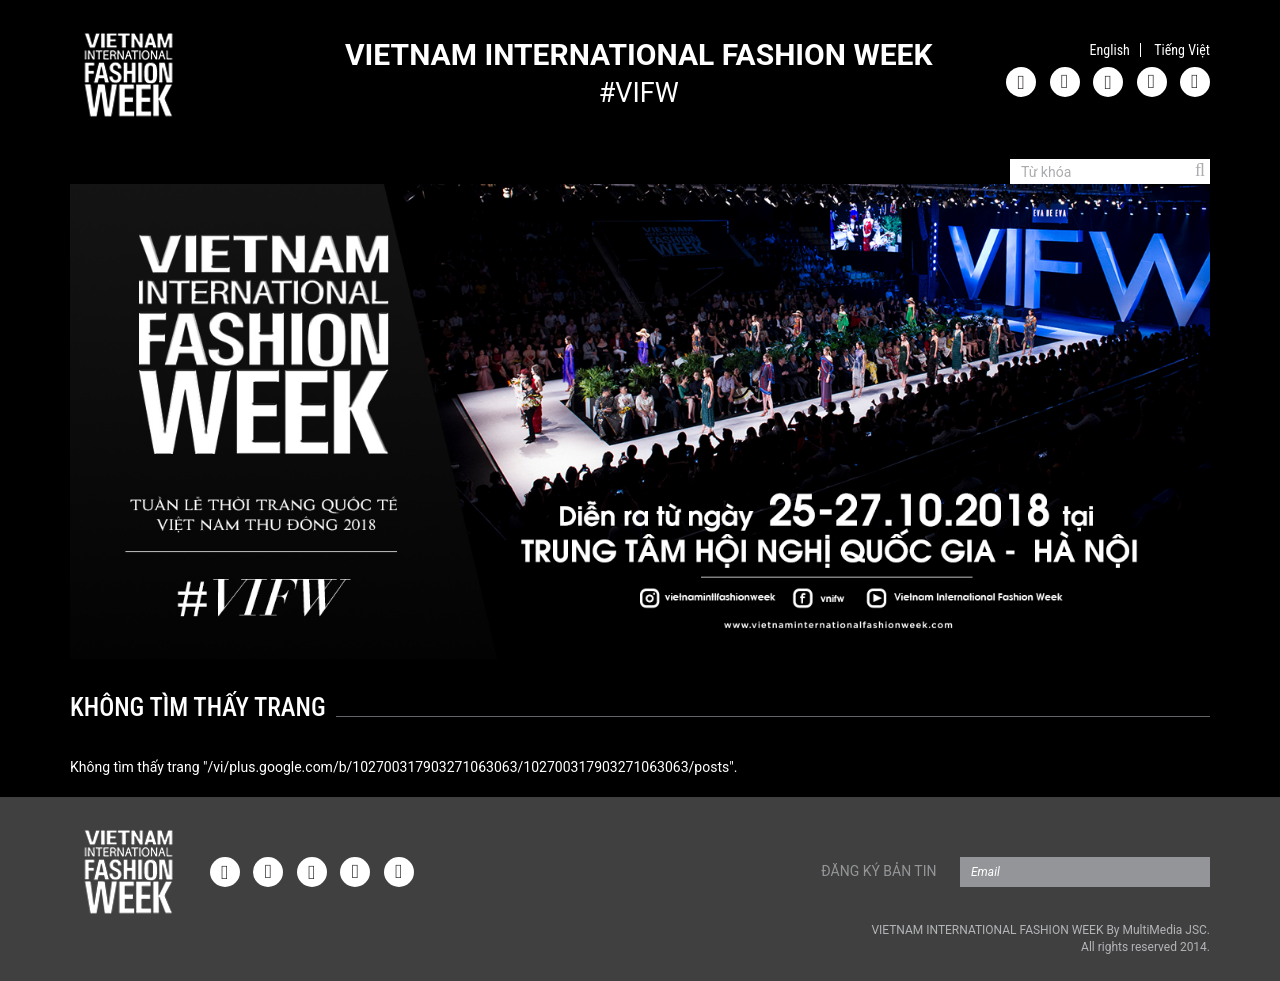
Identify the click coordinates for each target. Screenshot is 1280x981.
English (1110, 50)
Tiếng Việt (1182, 50)
